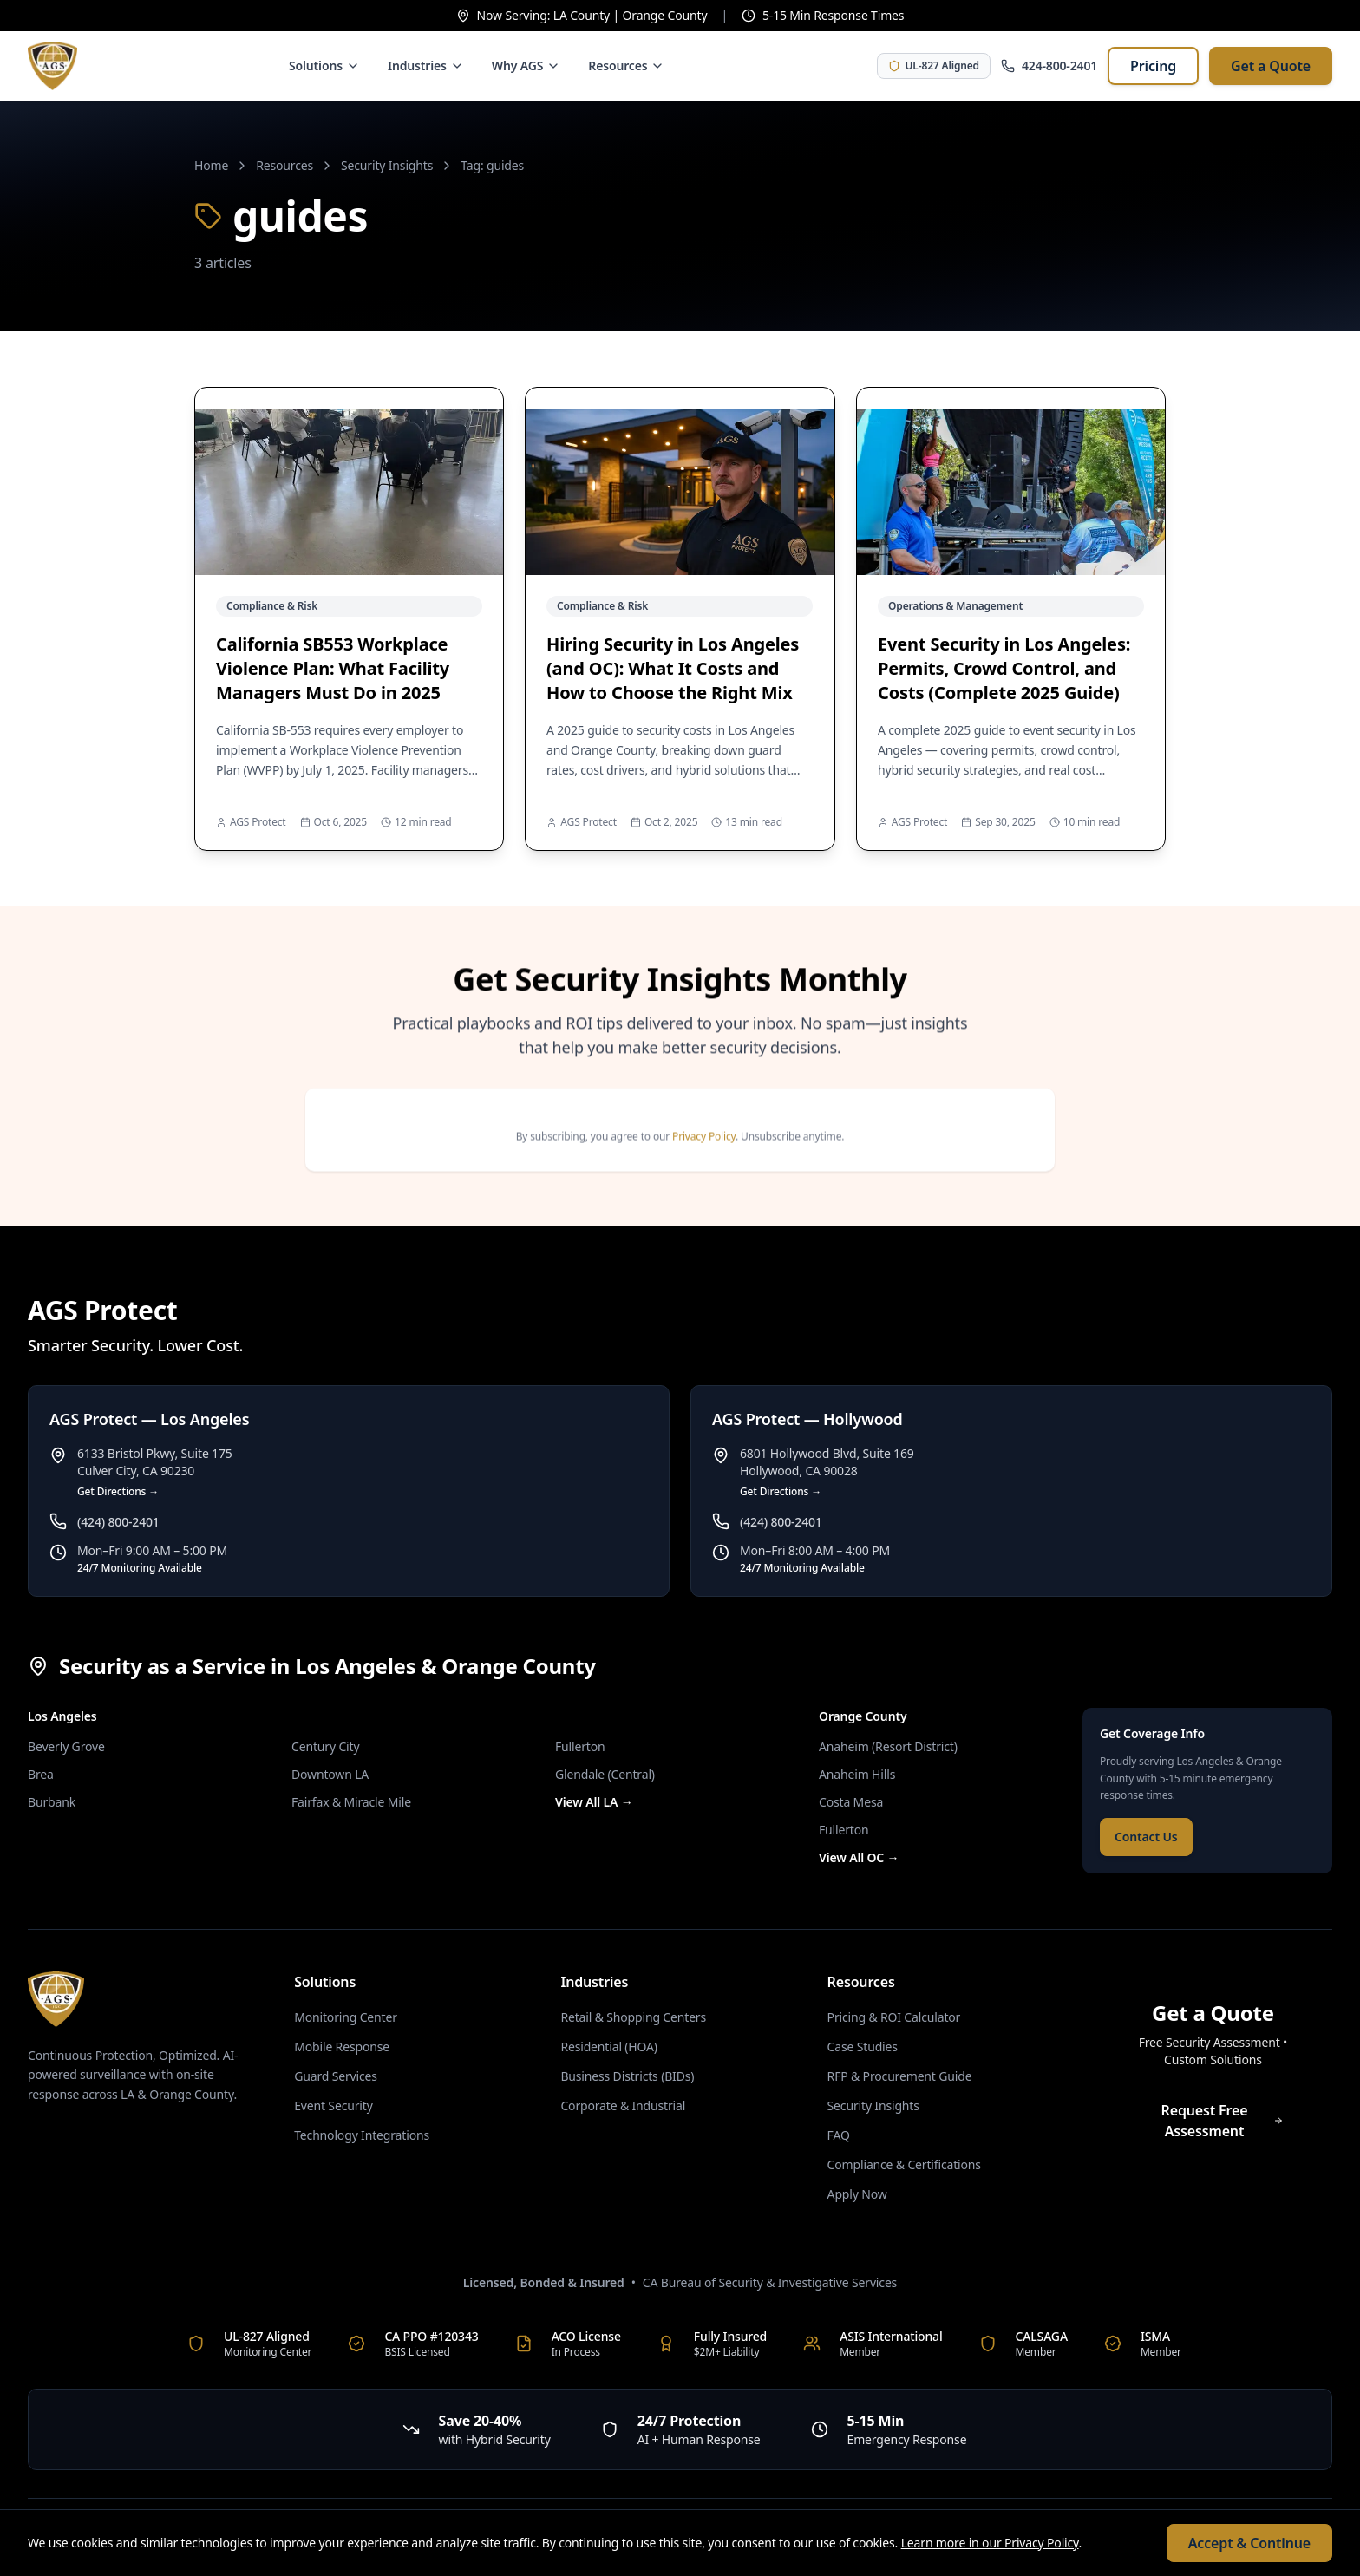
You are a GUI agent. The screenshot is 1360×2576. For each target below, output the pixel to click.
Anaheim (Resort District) (888, 1746)
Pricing (1153, 65)
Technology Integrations (361, 2135)
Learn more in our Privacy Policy (990, 2542)
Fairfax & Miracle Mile (351, 1802)
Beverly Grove (66, 1746)
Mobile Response (341, 2046)
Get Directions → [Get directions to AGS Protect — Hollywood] (780, 1492)
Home (211, 165)
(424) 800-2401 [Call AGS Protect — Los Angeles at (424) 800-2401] (118, 1522)
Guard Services (335, 2076)
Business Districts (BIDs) (627, 2076)
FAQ (838, 2135)
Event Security (333, 2105)
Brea (41, 1774)
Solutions (324, 65)
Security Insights (387, 165)
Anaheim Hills (857, 1774)
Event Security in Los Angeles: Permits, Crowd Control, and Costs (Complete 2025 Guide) (1004, 668)
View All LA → (594, 1802)
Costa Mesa (851, 1802)
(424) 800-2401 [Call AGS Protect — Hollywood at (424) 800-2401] (781, 1522)
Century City (325, 1746)
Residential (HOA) (608, 2046)
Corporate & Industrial (622, 2105)
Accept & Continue (1249, 2543)
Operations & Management (955, 605)
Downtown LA (330, 1774)
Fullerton (580, 1746)
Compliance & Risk (271, 605)
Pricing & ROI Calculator (894, 2017)
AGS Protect (258, 822)
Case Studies (862, 2046)
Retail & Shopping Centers (633, 2017)
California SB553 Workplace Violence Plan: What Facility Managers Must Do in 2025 (332, 668)
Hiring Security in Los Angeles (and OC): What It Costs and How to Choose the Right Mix (672, 668)
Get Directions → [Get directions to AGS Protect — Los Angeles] (118, 1492)
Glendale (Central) (605, 1774)
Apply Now (857, 2194)
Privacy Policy (704, 1151)
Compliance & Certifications (904, 2164)
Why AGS (526, 65)
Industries (426, 65)
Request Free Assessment (1222, 2121)
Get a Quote (1271, 65)
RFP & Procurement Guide (899, 2076)
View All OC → (859, 1857)
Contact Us (1146, 1836)
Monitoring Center (345, 2017)
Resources (626, 65)
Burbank (51, 1802)
